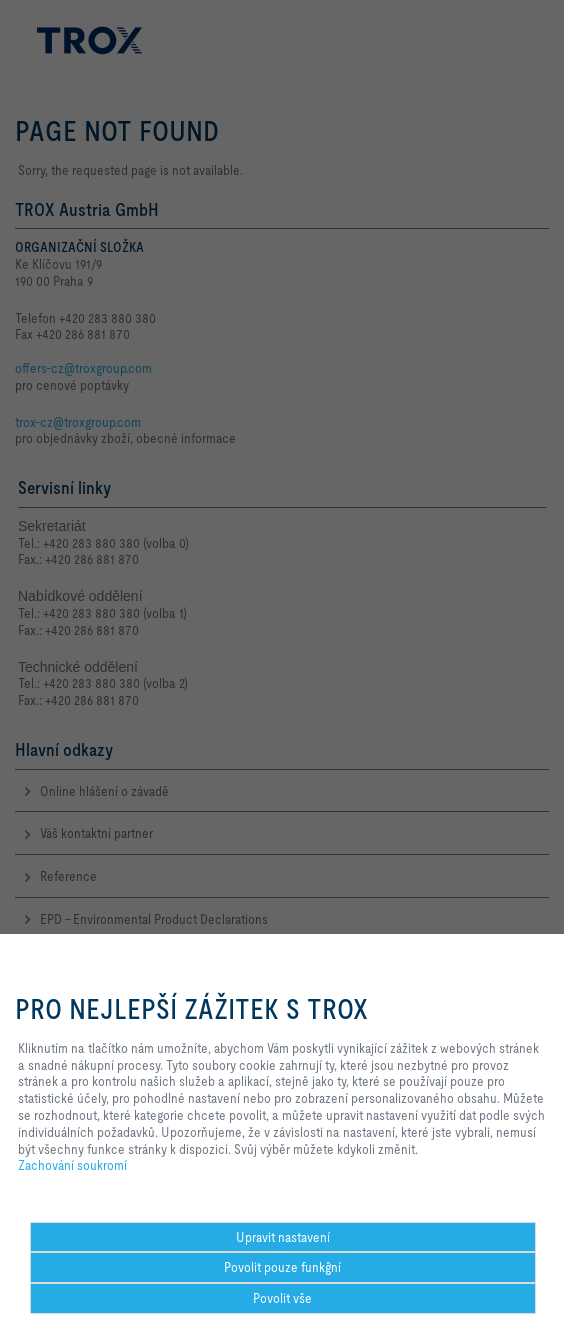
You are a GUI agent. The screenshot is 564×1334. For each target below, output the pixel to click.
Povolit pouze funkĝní (282, 1267)
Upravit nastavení (283, 1237)
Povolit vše (282, 1298)
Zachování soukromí (72, 1165)
